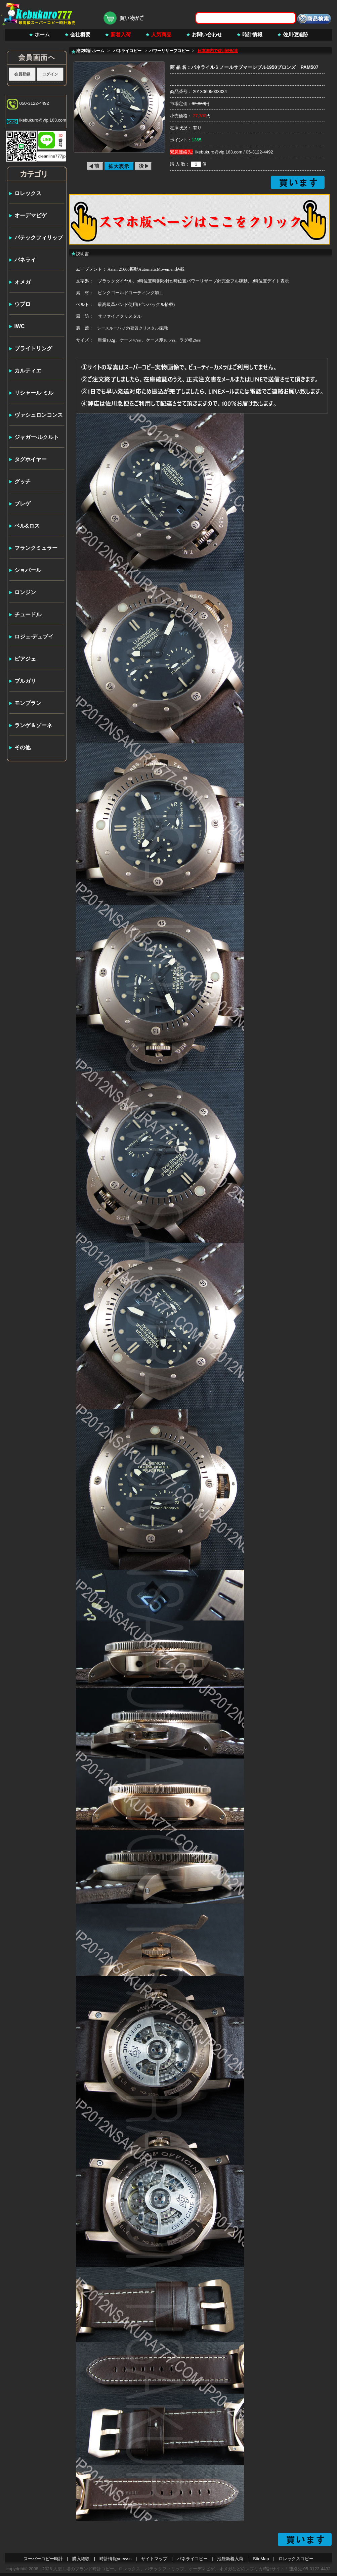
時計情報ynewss (115, 2558)
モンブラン (27, 703)
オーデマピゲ (30, 215)
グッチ (22, 481)
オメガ (22, 282)
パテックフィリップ (38, 237)
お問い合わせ (207, 34)
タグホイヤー (30, 459)
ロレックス (27, 193)
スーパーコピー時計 (43, 2558)
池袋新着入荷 (230, 2558)
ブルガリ (25, 681)
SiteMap (261, 2558)
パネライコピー (192, 2558)
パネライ (25, 260)
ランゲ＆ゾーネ (33, 725)
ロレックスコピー (296, 2558)
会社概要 (80, 34)
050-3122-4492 (34, 103)
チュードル (27, 614)
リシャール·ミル (33, 393)
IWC (19, 326)
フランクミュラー (35, 548)
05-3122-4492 (259, 151)
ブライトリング (33, 348)
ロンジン (25, 592)
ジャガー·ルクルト (36, 437)
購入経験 (81, 2558)
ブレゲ (22, 503)
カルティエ (27, 370)
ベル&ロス (27, 526)
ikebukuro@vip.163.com (43, 120)
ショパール (27, 570)
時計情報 (252, 34)
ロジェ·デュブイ (33, 636)
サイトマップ (154, 2558)
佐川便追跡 (295, 34)
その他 (22, 747)
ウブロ (22, 304)
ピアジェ (25, 659)
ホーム (42, 34)
